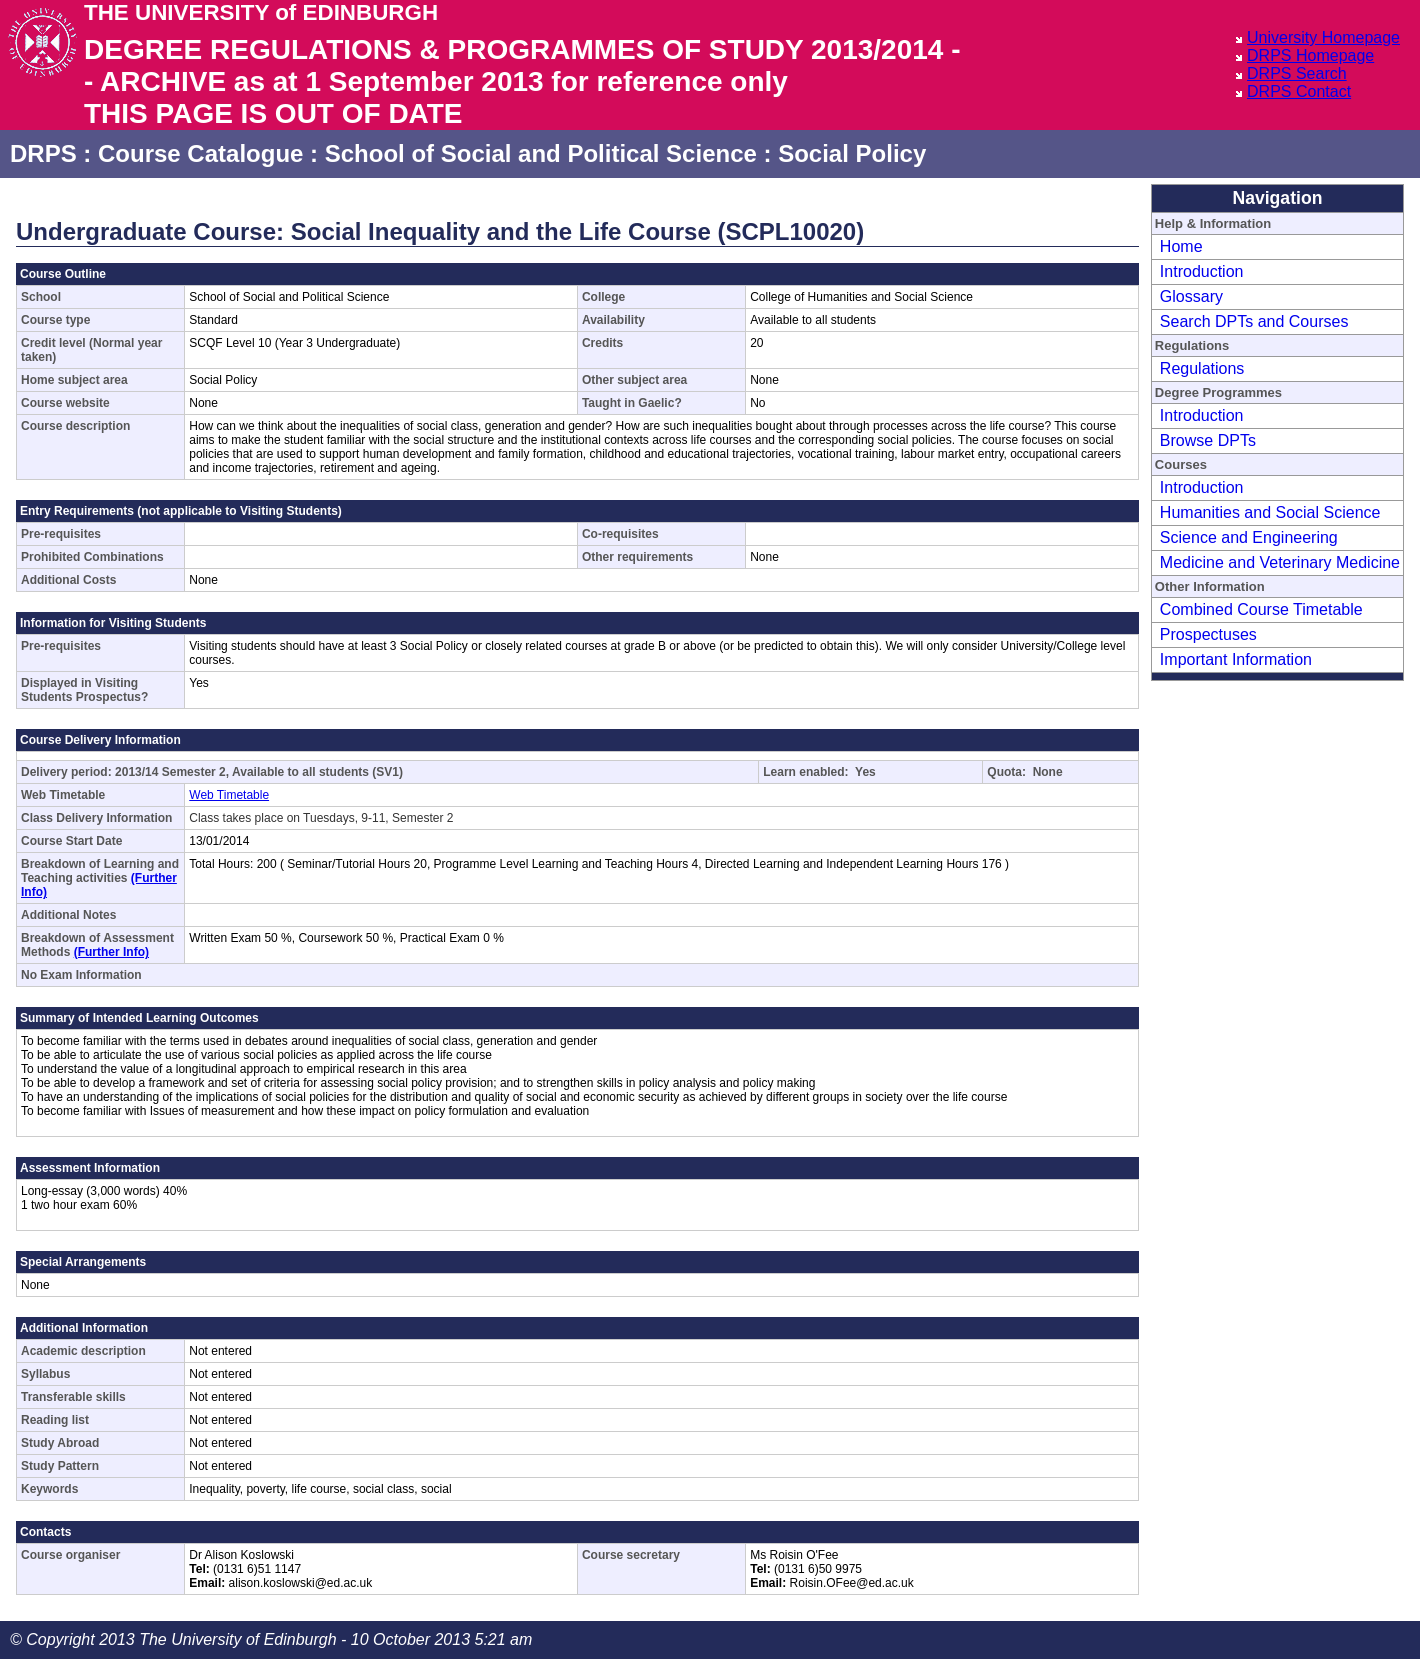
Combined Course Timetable (1261, 609)
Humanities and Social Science (1270, 512)
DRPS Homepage (1310, 55)
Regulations (1202, 368)
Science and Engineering (1249, 537)
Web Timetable (229, 795)
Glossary (1191, 296)
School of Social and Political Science (541, 153)
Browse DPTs (1208, 440)
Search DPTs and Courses (1254, 321)
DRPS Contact (1299, 91)
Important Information (1236, 659)
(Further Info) (111, 952)
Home (1181, 246)
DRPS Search (1297, 73)
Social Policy (852, 153)
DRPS (43, 153)
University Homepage (1323, 37)
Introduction (1202, 271)
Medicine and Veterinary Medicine (1280, 562)
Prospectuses (1208, 634)
